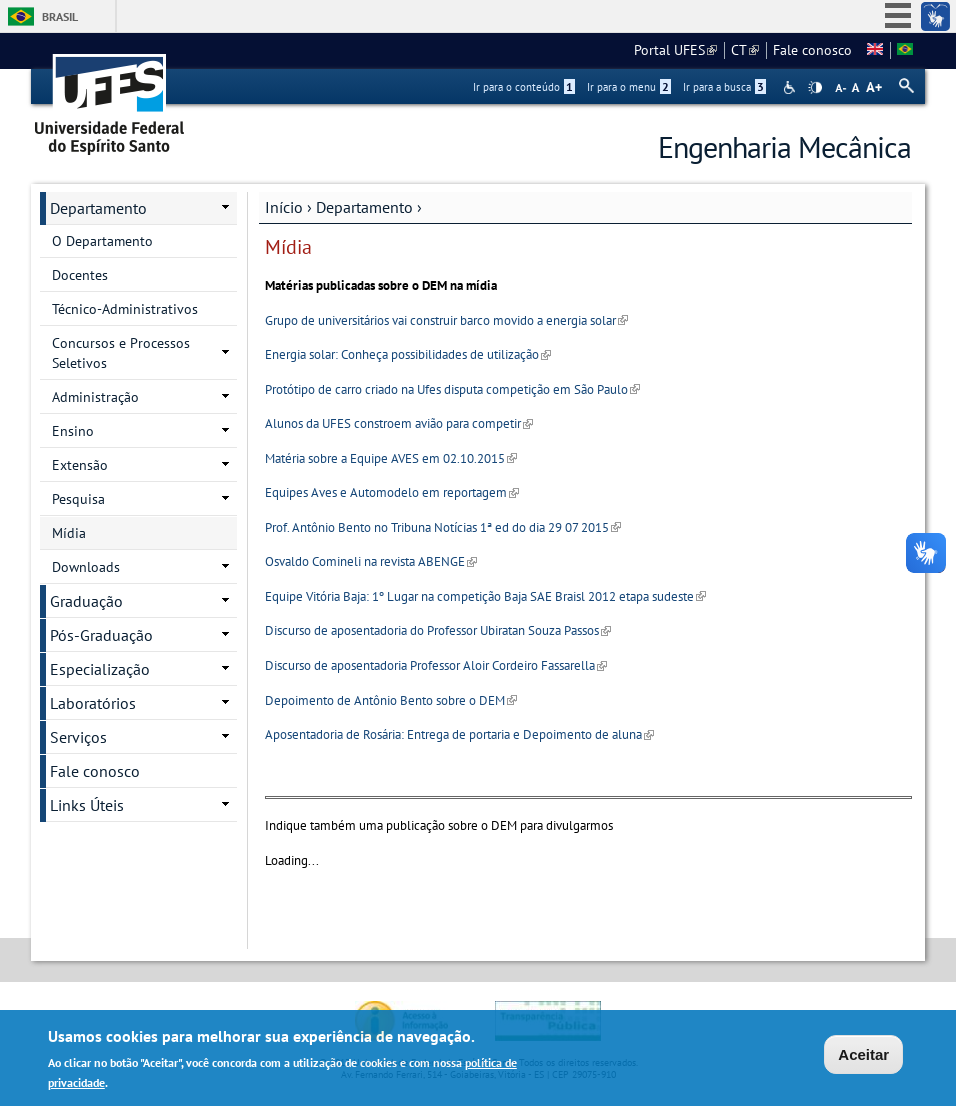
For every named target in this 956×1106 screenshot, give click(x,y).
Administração (95, 397)
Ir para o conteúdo (524, 87)
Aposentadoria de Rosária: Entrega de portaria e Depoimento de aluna (459, 734)
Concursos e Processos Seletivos (121, 353)
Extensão (80, 465)
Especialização (100, 669)
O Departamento (102, 241)
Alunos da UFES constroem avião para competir (399, 423)
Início (284, 207)
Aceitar (863, 1056)
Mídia (69, 533)
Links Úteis (87, 805)
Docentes (80, 275)
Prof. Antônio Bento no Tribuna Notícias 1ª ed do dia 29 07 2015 (443, 527)
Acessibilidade (791, 87)
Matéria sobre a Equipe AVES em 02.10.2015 (391, 458)
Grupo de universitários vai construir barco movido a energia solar (446, 320)
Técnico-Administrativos (125, 309)
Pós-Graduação (101, 635)
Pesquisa (78, 499)
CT (745, 50)
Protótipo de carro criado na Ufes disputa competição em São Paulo (452, 389)
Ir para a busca (724, 87)
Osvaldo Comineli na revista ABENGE (371, 561)
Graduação (86, 601)
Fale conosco (812, 50)
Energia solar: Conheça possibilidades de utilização (408, 354)
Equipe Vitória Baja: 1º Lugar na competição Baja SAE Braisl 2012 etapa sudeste (485, 596)
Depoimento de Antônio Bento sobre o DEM (391, 700)
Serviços (78, 737)
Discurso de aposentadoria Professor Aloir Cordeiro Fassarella (436, 665)
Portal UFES (675, 50)
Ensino (73, 431)
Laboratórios (93, 703)
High (815, 88)
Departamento (364, 207)
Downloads (86, 567)
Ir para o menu (629, 87)
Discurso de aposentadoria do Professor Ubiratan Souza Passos (438, 630)
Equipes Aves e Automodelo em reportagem (392, 492)
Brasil (60, 16)
